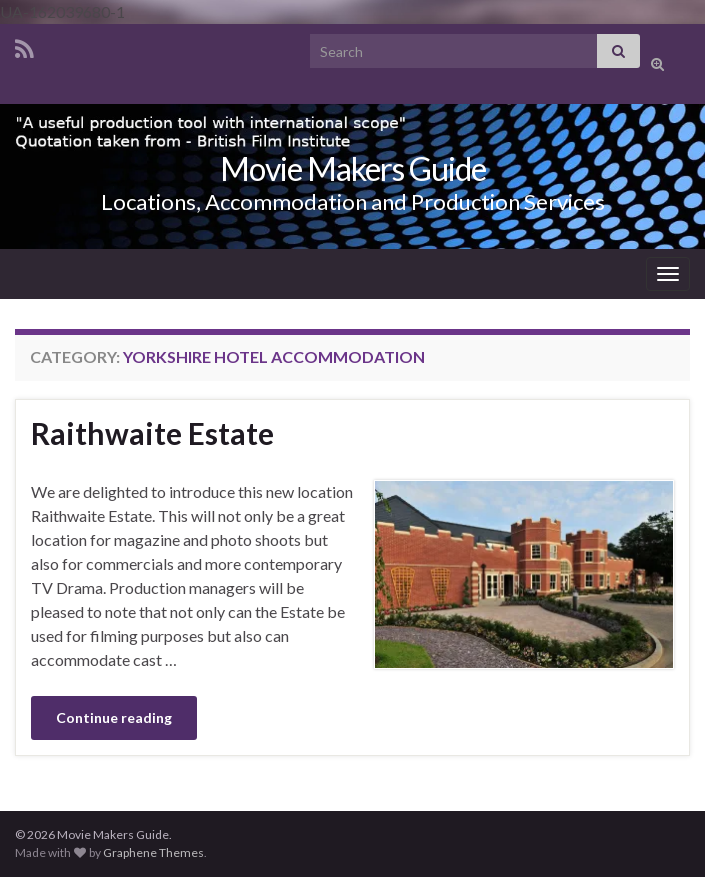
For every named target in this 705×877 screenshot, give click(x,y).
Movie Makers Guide (353, 168)
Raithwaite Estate (152, 433)
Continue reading (114, 717)
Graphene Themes (153, 852)
